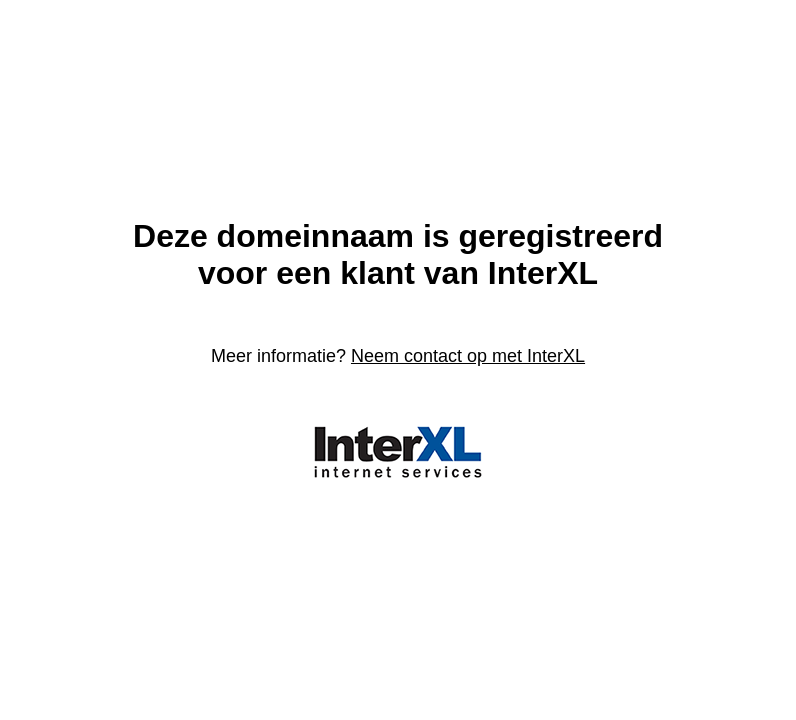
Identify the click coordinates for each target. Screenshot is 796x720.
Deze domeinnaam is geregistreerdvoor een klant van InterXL (398, 254)
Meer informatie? (398, 356)
